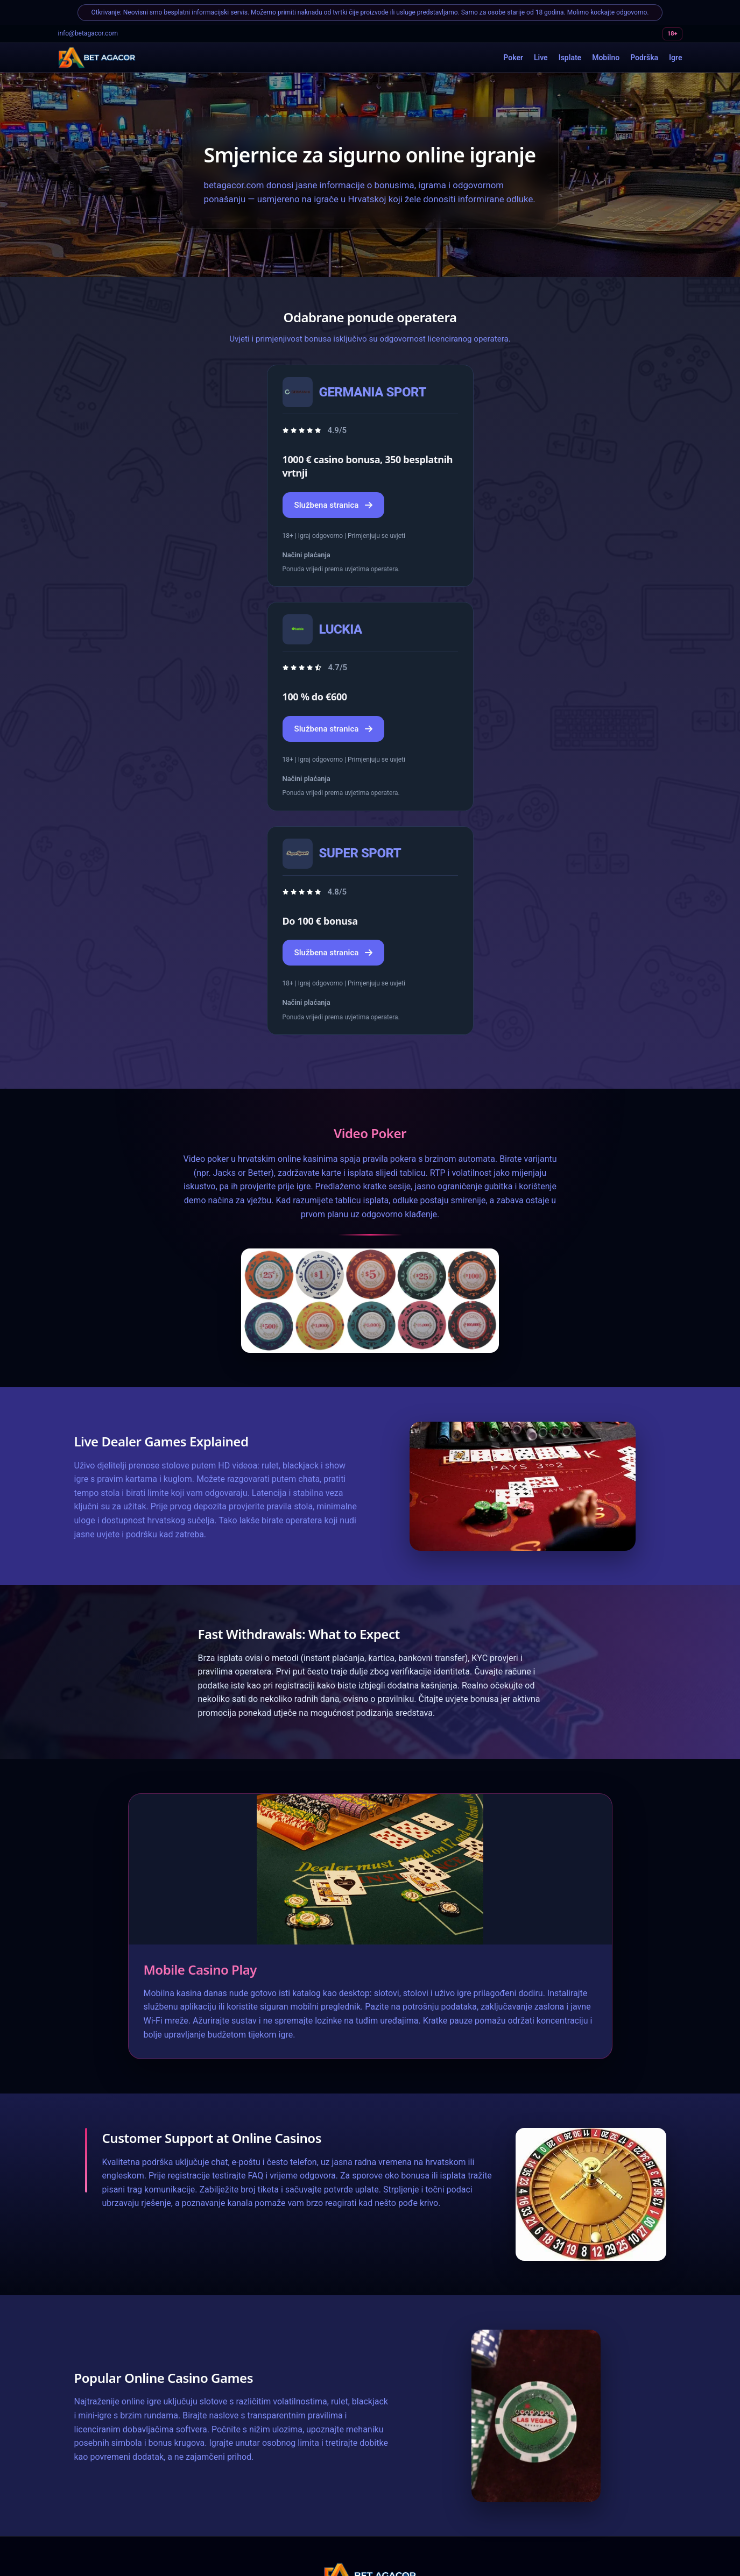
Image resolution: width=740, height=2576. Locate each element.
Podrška (644, 57)
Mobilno (605, 57)
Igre (675, 57)
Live (541, 57)
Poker (513, 57)
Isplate (570, 57)
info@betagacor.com (88, 33)
